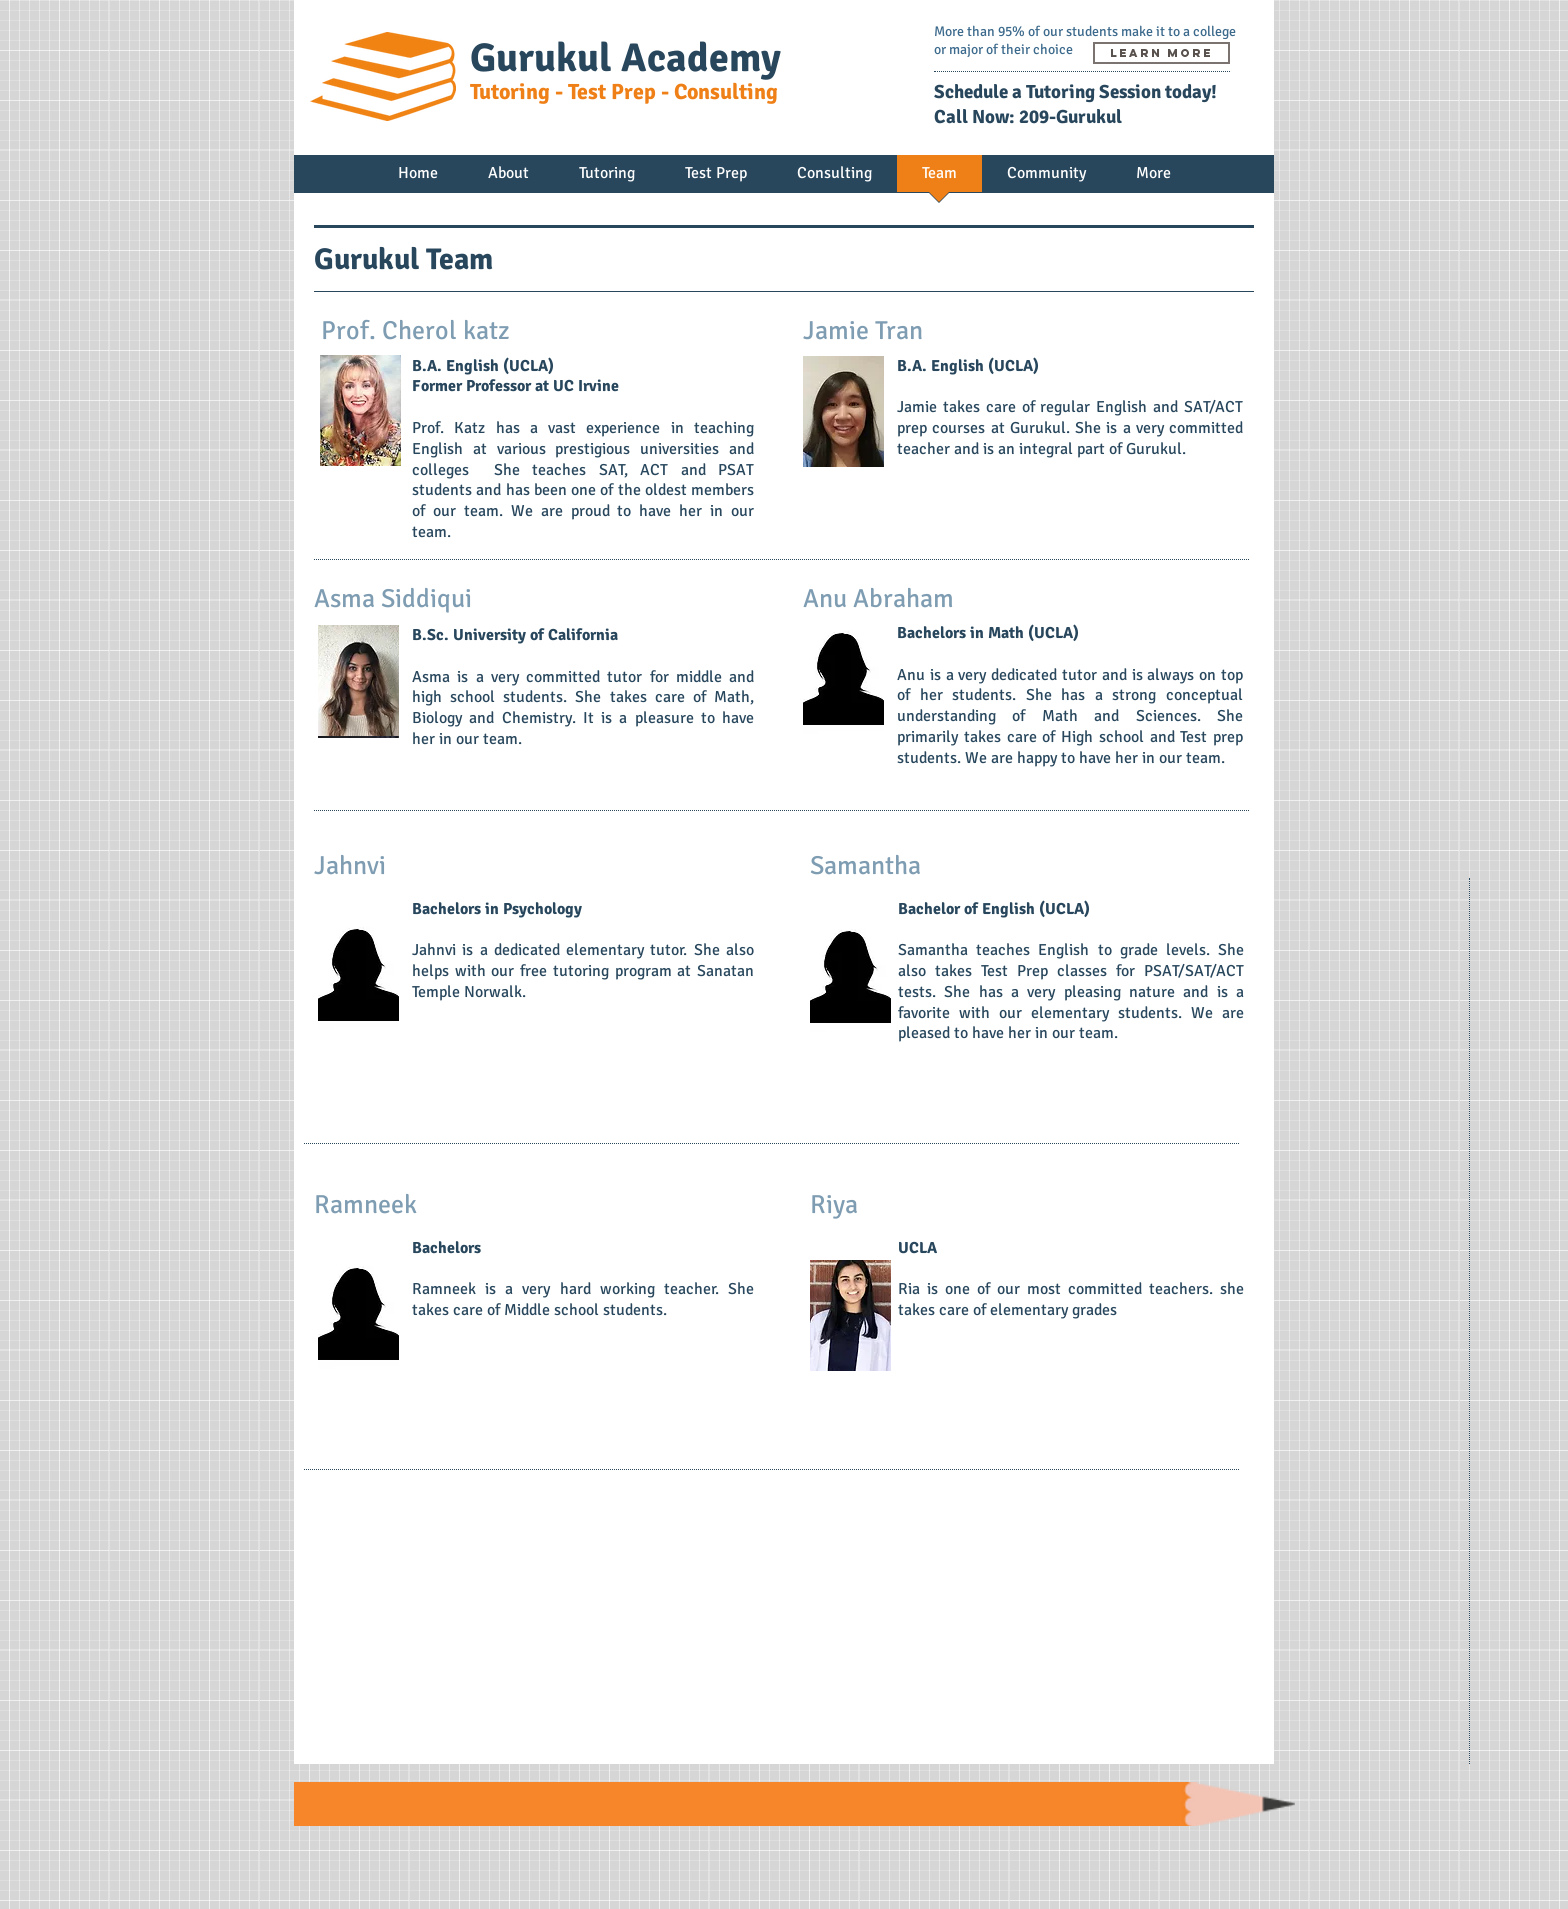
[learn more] (1161, 53)
